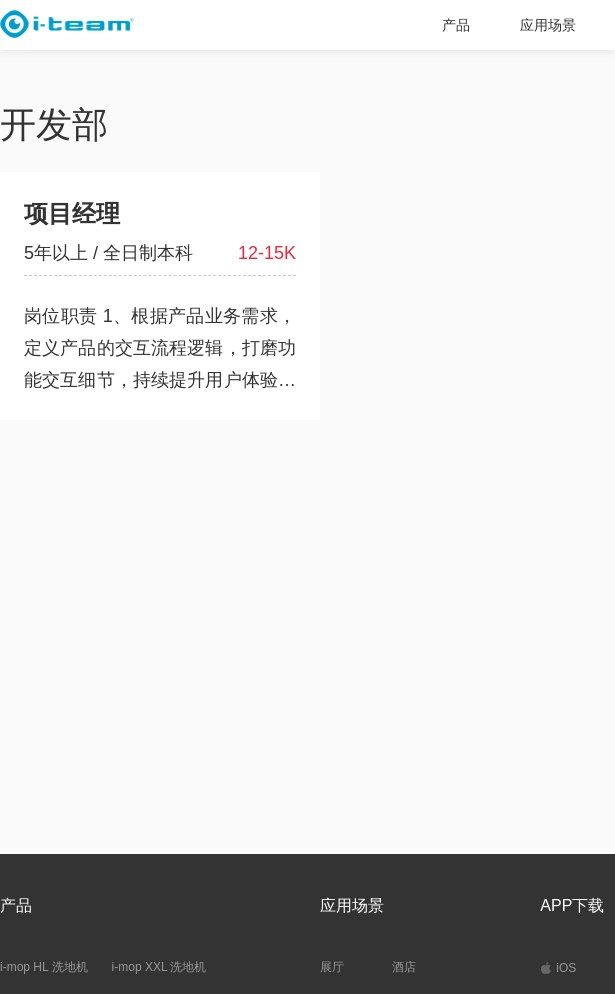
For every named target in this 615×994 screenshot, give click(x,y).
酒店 (404, 967)
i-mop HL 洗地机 (44, 967)
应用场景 (548, 25)
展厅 (332, 967)
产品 (456, 25)
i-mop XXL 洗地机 (159, 967)
